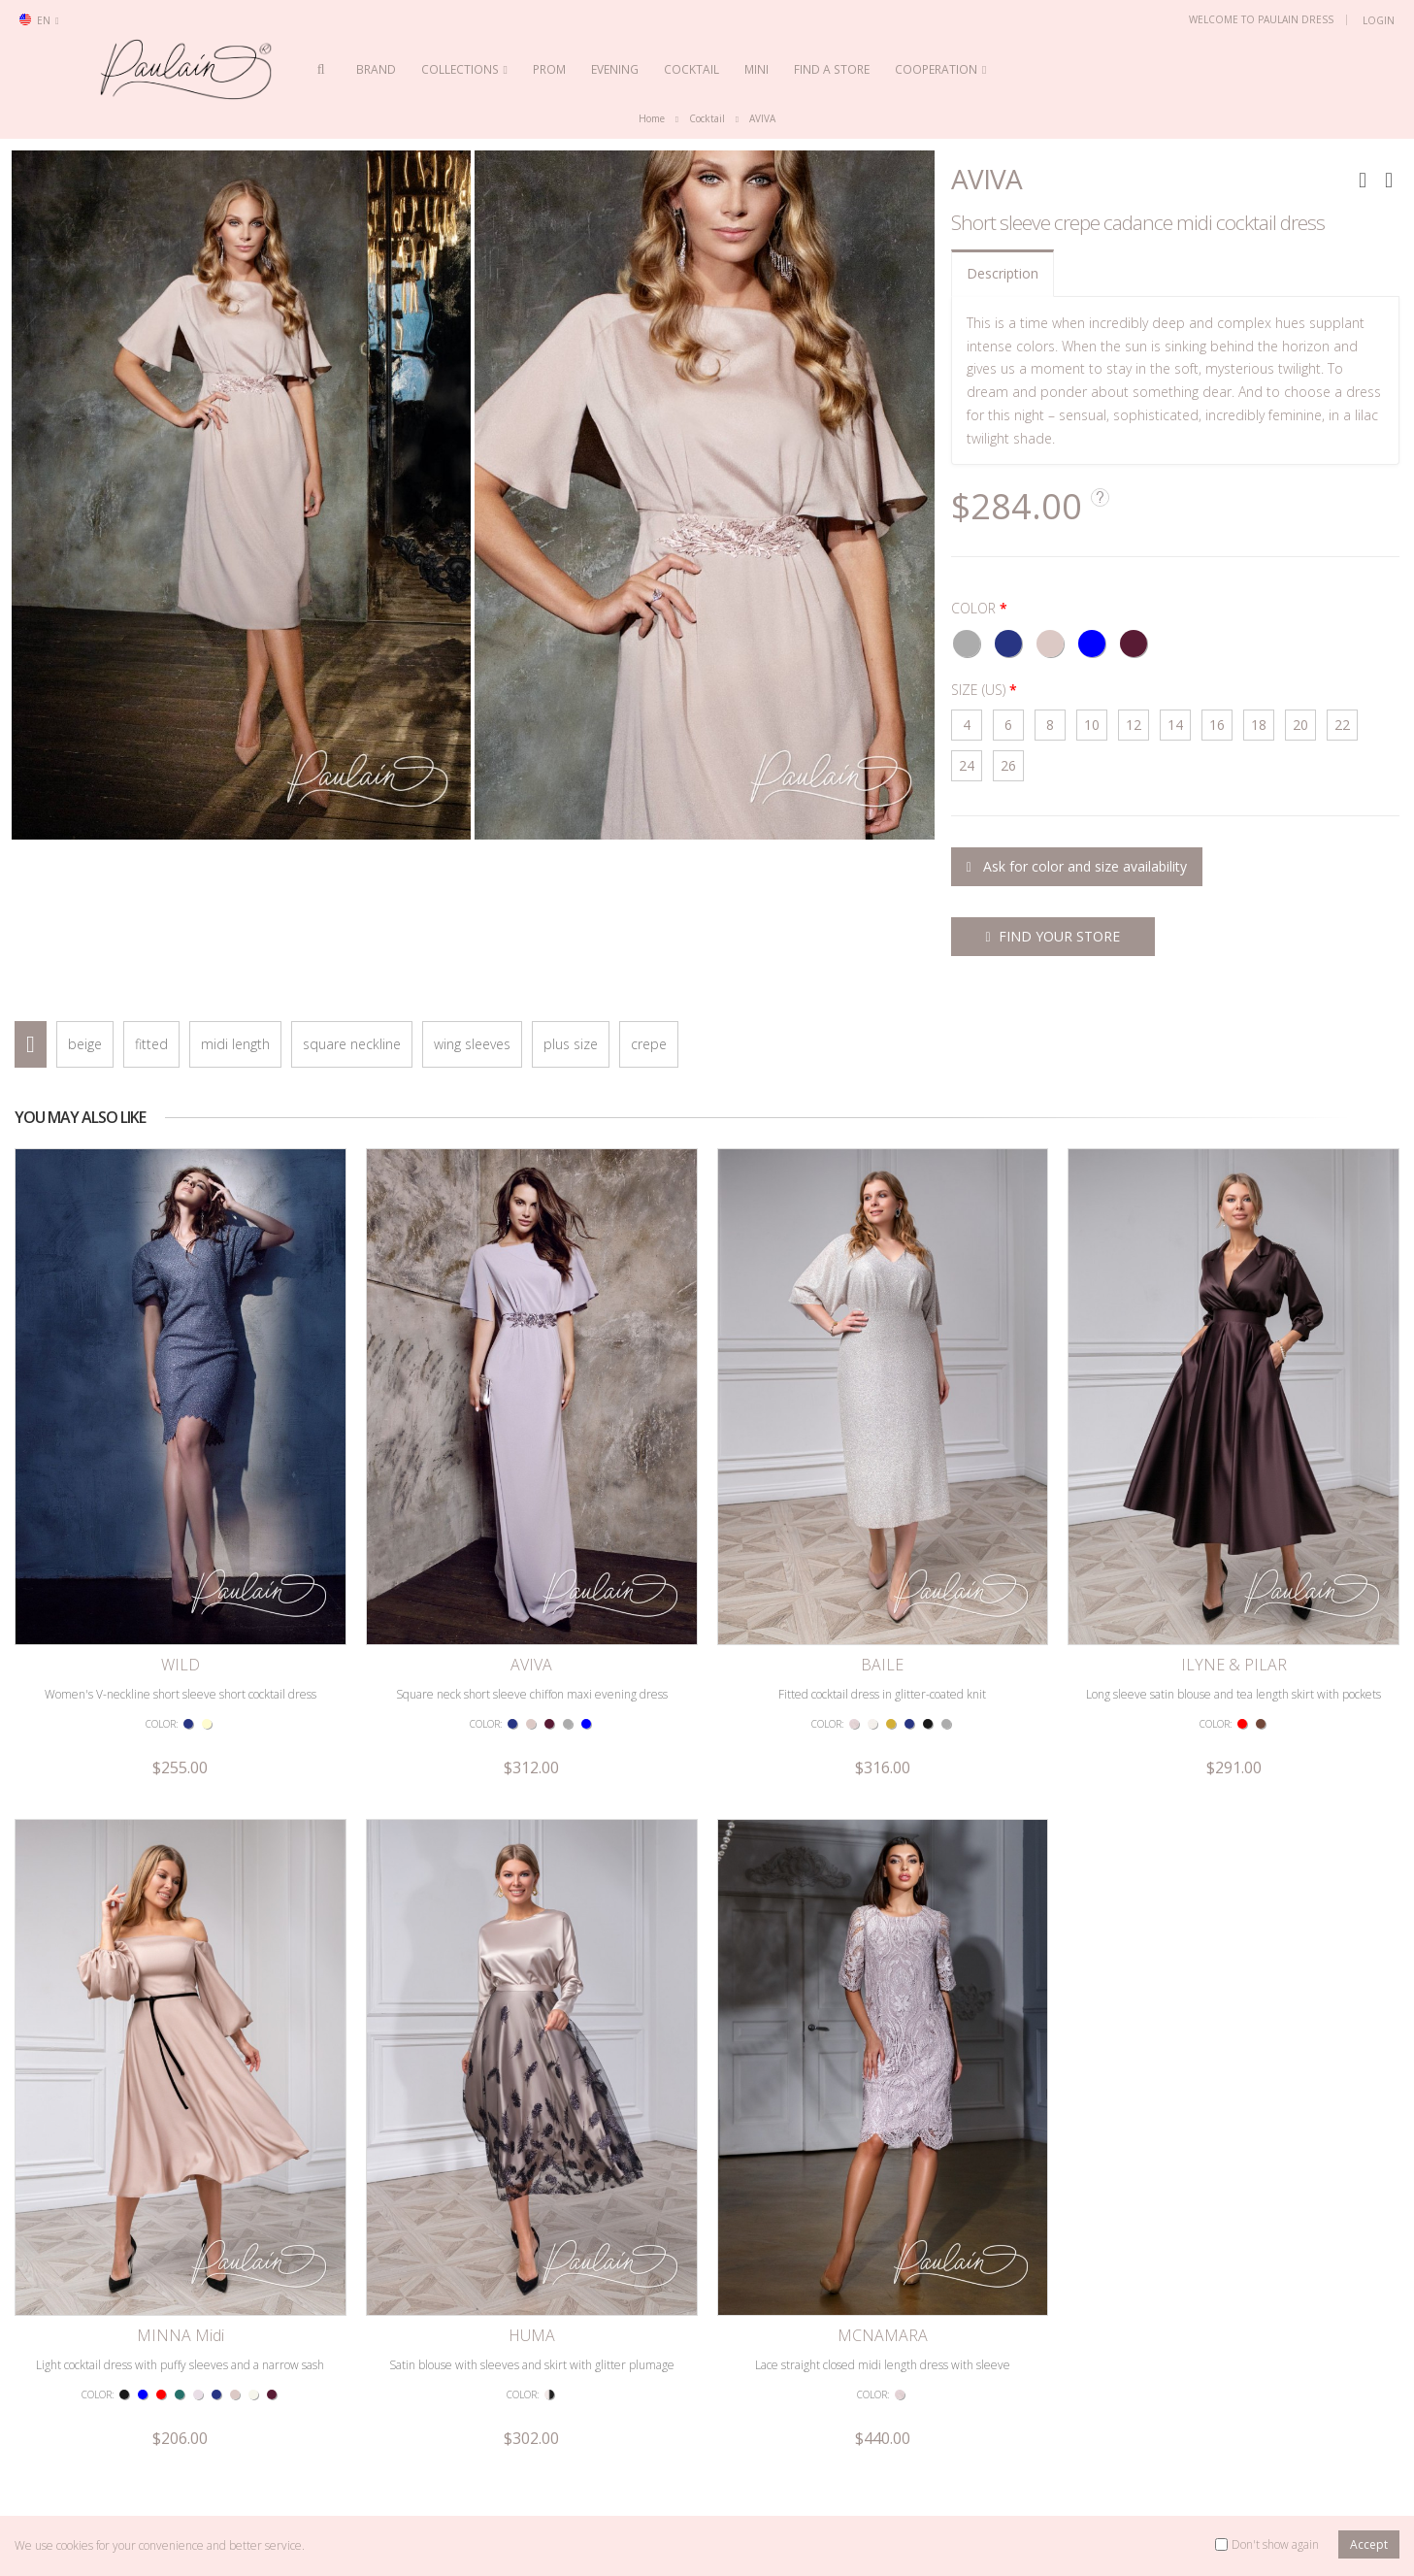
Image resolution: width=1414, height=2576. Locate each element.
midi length (235, 1045)
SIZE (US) (978, 690)
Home (652, 119)
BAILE (882, 1665)
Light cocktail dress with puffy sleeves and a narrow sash (180, 2365)
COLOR (973, 609)
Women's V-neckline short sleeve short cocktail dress (180, 1694)
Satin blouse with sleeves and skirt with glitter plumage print (531, 2374)
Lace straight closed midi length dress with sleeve (882, 2365)
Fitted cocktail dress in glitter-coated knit (882, 1694)
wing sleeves (472, 1045)
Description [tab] (1002, 273)
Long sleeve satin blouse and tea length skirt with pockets (1233, 1694)
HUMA (532, 2336)
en (39, 20)
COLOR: (162, 1724)
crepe (649, 1045)
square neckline (352, 1045)
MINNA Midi (180, 2336)
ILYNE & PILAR (1234, 1665)
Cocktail (707, 119)
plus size (570, 1045)
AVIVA (762, 119)
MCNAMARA (883, 2336)
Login (1379, 20)
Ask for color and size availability (1077, 867)
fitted (151, 1045)
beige (85, 1045)
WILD (180, 1665)
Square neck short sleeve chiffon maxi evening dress (532, 1694)
